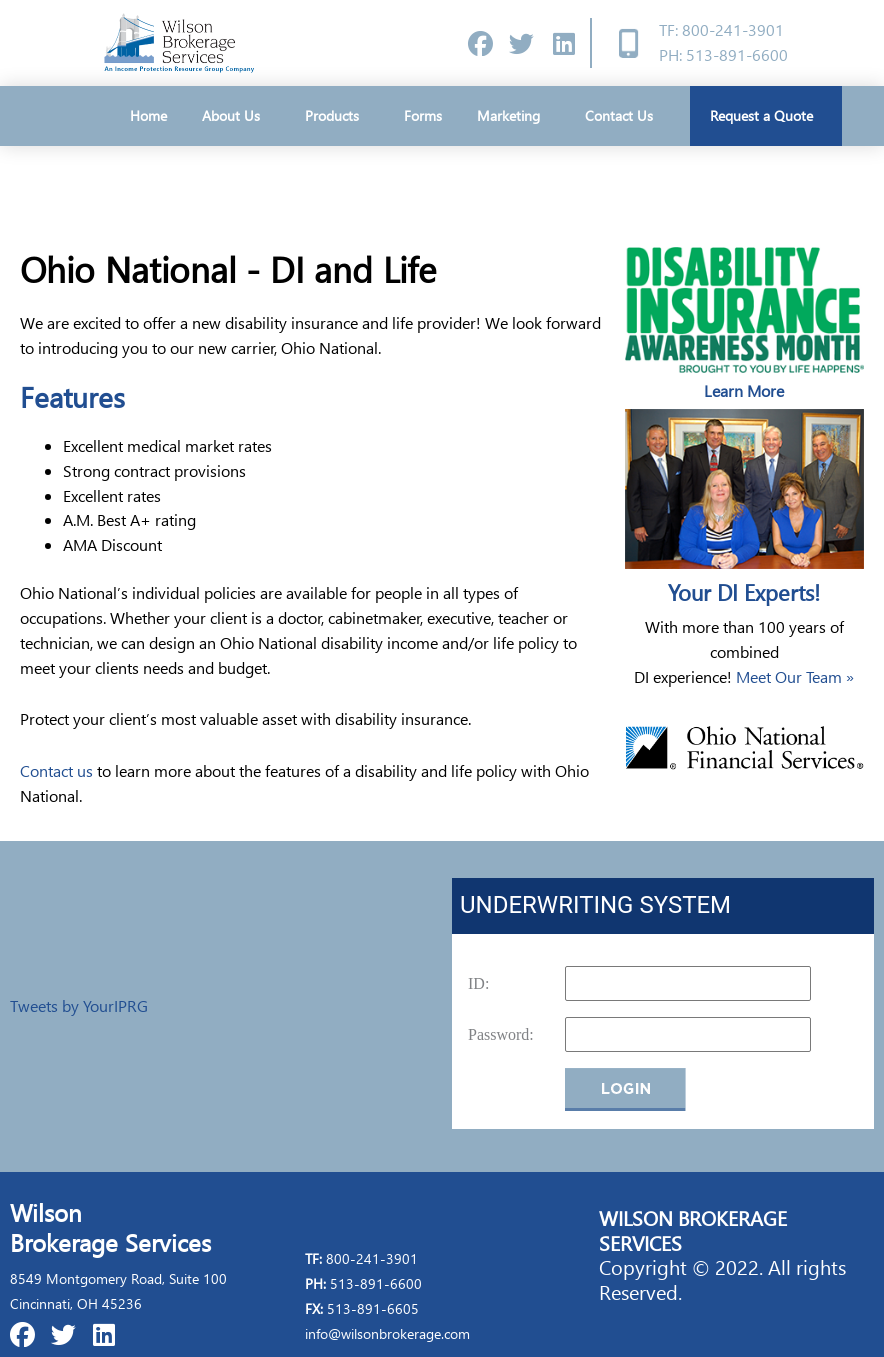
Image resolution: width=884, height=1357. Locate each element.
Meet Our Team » (795, 676)
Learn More (744, 390)
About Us (236, 116)
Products (337, 116)
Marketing (513, 116)
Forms (423, 115)
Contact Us (619, 115)
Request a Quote (766, 116)
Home (148, 115)
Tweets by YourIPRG (79, 1005)
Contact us (56, 770)
